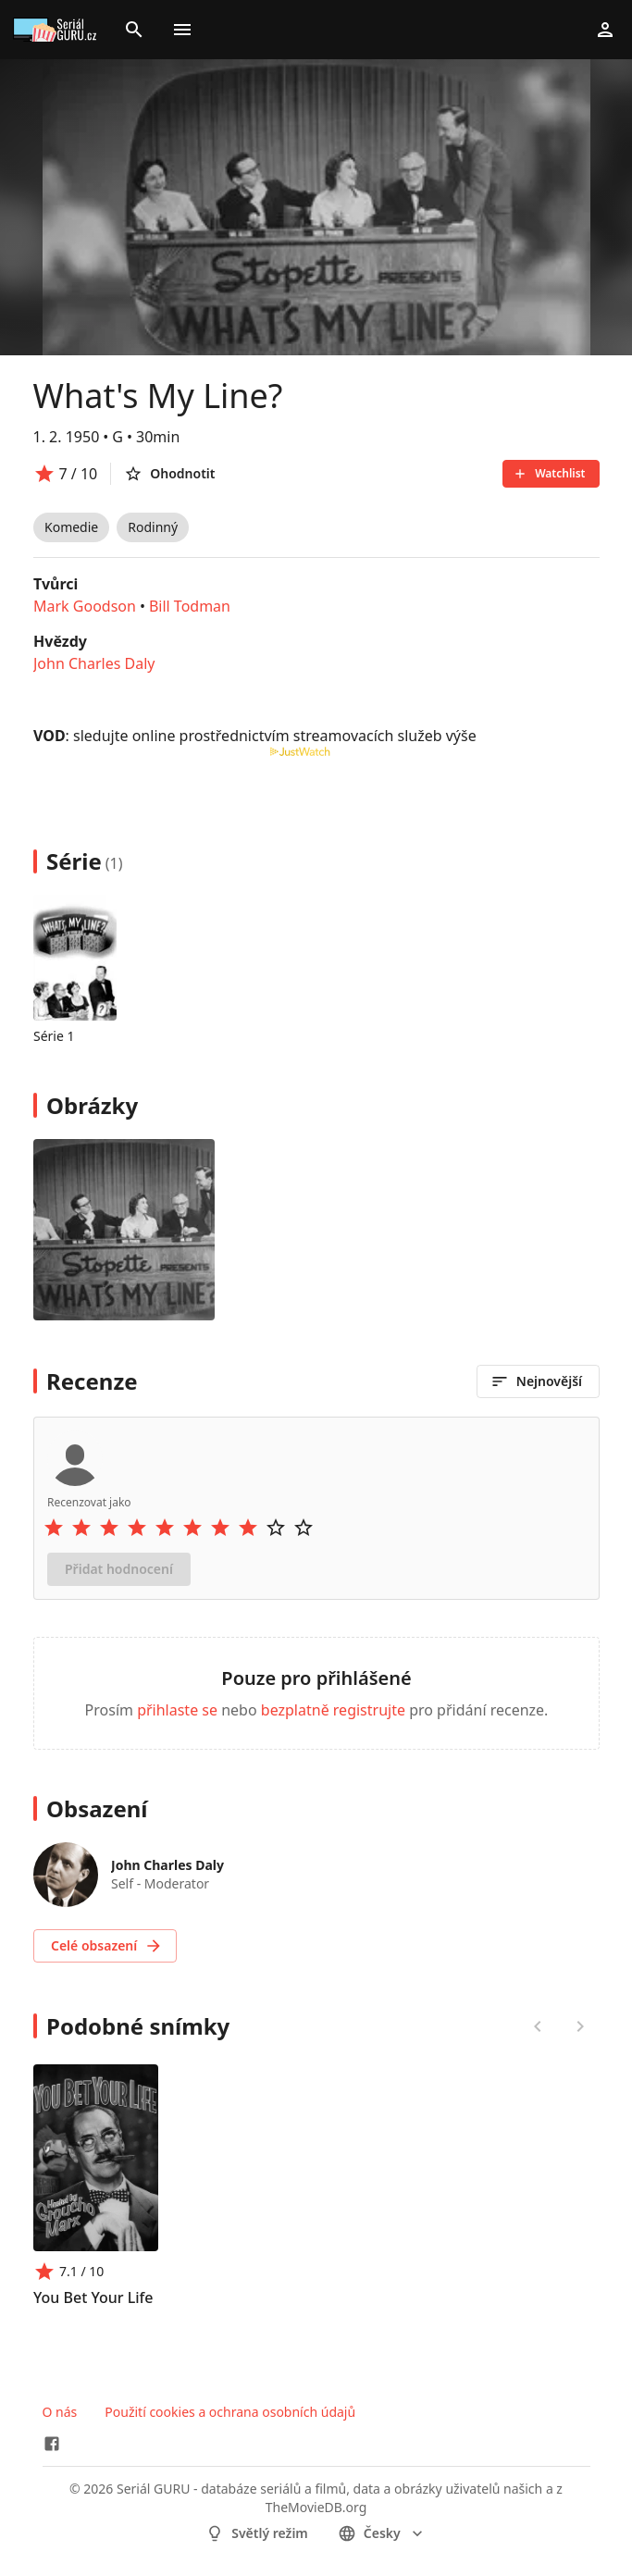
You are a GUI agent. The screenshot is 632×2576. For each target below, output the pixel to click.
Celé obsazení (107, 1946)
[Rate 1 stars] (54, 1528)
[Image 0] (124, 1229)
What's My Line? (158, 395)
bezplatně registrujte (332, 1710)
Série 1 (54, 1036)
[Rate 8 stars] (248, 1528)
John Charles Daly (94, 663)
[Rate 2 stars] (81, 1528)
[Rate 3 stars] (109, 1528)
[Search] (134, 29)
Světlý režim (256, 2533)
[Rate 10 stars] (303, 1528)
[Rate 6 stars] (192, 1528)
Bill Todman (188, 606)
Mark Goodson (84, 606)
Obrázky (92, 1105)
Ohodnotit (169, 473)
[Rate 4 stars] (137, 1528)
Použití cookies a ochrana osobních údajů (230, 2412)
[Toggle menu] (182, 29)
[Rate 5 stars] (165, 1528)
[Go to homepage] (57, 30)
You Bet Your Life (93, 2297)
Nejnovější (535, 1381)
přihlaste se (177, 1710)
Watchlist (549, 473)
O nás (60, 2412)
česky (382, 2533)
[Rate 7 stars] (220, 1528)
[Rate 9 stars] (276, 1528)
